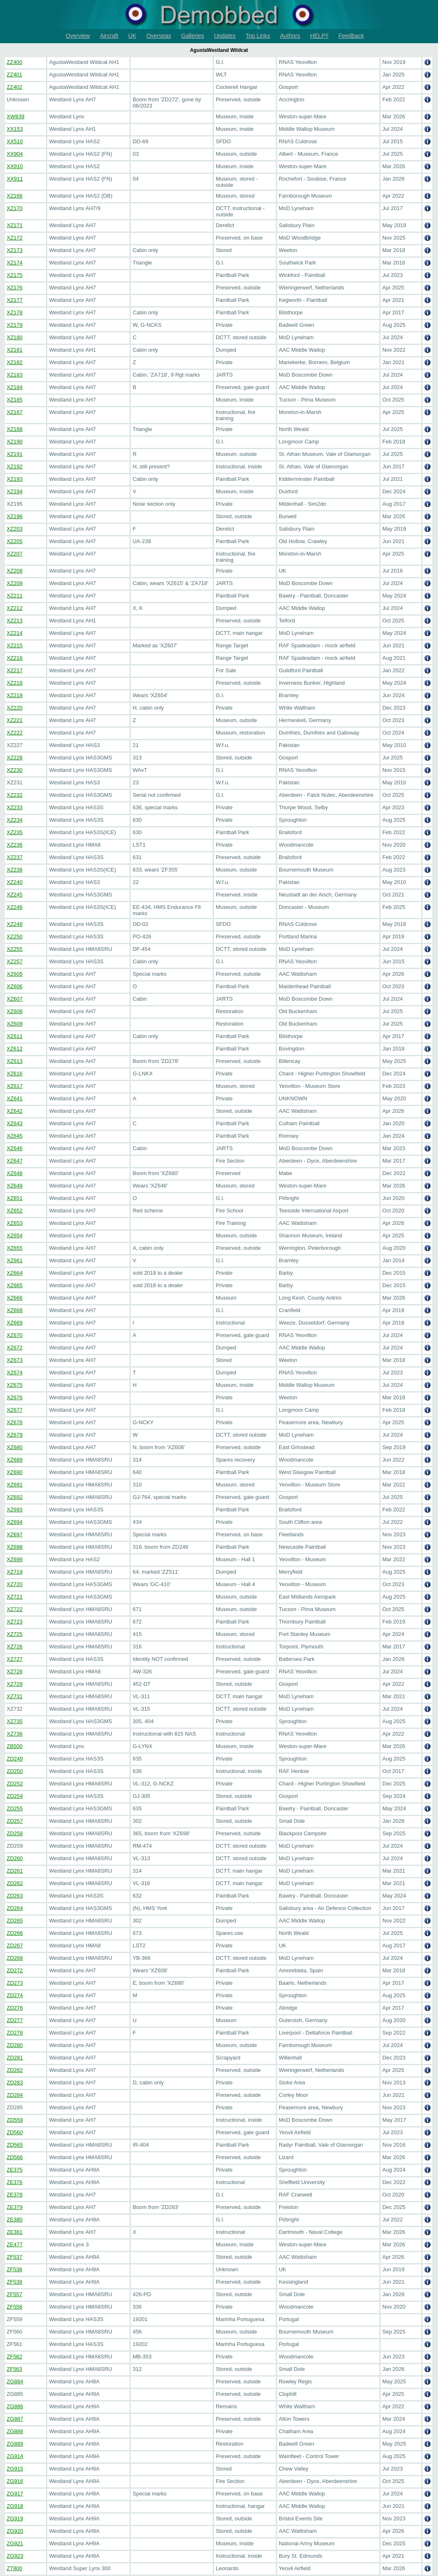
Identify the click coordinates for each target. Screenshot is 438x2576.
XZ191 (14, 454)
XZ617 (14, 1086)
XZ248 (14, 924)
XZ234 (14, 820)
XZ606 (14, 986)
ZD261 (15, 1871)
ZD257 (15, 1821)
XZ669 (14, 1323)
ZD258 (15, 1833)
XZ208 (14, 571)
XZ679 (14, 1435)
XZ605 (14, 974)
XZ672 (14, 1347)
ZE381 (14, 2232)
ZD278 (15, 2033)
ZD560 (15, 2132)
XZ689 (14, 1460)
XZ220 (14, 708)
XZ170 (14, 208)
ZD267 (15, 1945)
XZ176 (14, 287)
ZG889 (15, 2444)
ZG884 (15, 2381)
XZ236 (14, 845)
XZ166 (14, 196)
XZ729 (14, 1684)
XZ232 (14, 795)
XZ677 (14, 1410)
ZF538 (14, 2269)
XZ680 (14, 1447)
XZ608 (14, 1011)
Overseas (158, 35)
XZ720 (14, 1584)
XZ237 (14, 857)
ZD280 (15, 2045)
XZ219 (14, 695)
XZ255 (14, 949)
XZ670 (14, 1335)
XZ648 (14, 1173)
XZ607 (14, 999)
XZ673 (14, 1360)
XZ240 (14, 882)
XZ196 (14, 516)
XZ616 (14, 1073)
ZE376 (14, 2182)
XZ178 (14, 312)
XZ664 (14, 1273)
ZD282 (15, 2070)
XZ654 (14, 1235)
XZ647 (14, 1161)
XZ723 (14, 1622)
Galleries (192, 35)
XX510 (15, 141)
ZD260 (15, 1858)
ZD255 (15, 1808)
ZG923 (15, 2556)
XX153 (15, 129)
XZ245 (14, 894)
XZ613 (14, 1061)
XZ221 (14, 720)
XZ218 (14, 683)
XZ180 (14, 337)
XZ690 (14, 1472)
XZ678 (14, 1422)
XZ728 (14, 1671)
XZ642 (14, 1111)
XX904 (15, 154)
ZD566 (15, 2157)
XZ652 (14, 1210)
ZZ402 (14, 87)
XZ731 (14, 1696)
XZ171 (14, 225)
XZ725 (14, 1634)
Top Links (258, 35)
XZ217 (14, 670)
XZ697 (14, 1534)
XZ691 (14, 1484)
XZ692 (14, 1497)
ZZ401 (14, 74)
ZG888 (15, 2431)
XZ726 (14, 1646)
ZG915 (15, 2469)
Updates (225, 35)
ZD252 (15, 1783)
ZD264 (15, 1908)
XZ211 (14, 596)
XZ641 (14, 1098)
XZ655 (14, 1248)
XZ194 (14, 491)
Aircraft (109, 35)
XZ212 (14, 608)
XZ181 (14, 350)
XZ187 (14, 412)
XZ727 (14, 1659)
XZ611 (14, 1036)
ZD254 (15, 1796)
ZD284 (15, 2095)
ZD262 (15, 1883)
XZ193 (14, 479)
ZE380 (14, 2219)
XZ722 (14, 1609)
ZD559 (15, 2120)
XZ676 (14, 1397)
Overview (78, 35)
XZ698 (14, 1547)
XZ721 (14, 1597)
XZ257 (14, 961)
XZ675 (14, 1385)
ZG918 (15, 2506)
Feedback (351, 35)
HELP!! (319, 35)
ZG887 (15, 2419)
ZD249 (15, 1759)
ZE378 (14, 2195)
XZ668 (14, 1310)
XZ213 (14, 620)
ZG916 (15, 2481)
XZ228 (14, 757)
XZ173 (14, 250)
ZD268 (15, 1958)
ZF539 (14, 2282)
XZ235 (14, 832)
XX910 (15, 166)
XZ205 (14, 541)
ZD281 (15, 2057)
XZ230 (14, 770)
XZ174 (14, 263)
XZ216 (14, 658)
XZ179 (14, 325)
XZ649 (14, 1186)
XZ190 (14, 441)
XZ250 (14, 936)
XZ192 (14, 466)
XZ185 (14, 400)
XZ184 (14, 387)
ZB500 (14, 1746)
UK (132, 35)
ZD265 (15, 1920)
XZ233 (14, 807)
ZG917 (15, 2493)
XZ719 (14, 1572)
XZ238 (14, 870)
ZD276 (15, 2008)
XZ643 (14, 1123)
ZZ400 (14, 62)
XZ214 (14, 633)
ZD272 (15, 1970)
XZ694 (14, 1522)
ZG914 (15, 2456)
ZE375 (14, 2170)
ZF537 (14, 2257)
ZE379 (14, 2207)
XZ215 (14, 645)
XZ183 (14, 375)
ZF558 (14, 2307)
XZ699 (14, 1559)
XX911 (15, 179)
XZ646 (14, 1148)
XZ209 (14, 583)
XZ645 (14, 1136)
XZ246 (14, 907)
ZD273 (15, 1983)
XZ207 (14, 554)
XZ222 (14, 733)
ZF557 (14, 2294)
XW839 (16, 116)
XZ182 (14, 362)
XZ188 (14, 429)
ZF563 (14, 2369)
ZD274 (15, 1995)
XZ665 (14, 1285)
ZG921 (15, 2543)
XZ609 (14, 1024)
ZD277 (15, 2020)
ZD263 (15, 1896)
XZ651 (14, 1198)
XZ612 (14, 1049)
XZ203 (14, 529)
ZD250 (15, 1771)
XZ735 (14, 1721)
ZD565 (15, 2145)
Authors (290, 35)
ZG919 (15, 2518)
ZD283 (15, 2082)
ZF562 (14, 2356)
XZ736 (14, 1734)
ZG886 (15, 2406)
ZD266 (15, 1933)
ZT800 (14, 2568)
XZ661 (14, 1260)
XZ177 (14, 300)
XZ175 (14, 275)
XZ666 (14, 1298)
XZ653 (14, 1223)
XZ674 (14, 1372)
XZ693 (14, 1509)
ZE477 (14, 2244)
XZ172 (14, 238)
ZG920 (15, 2531)
